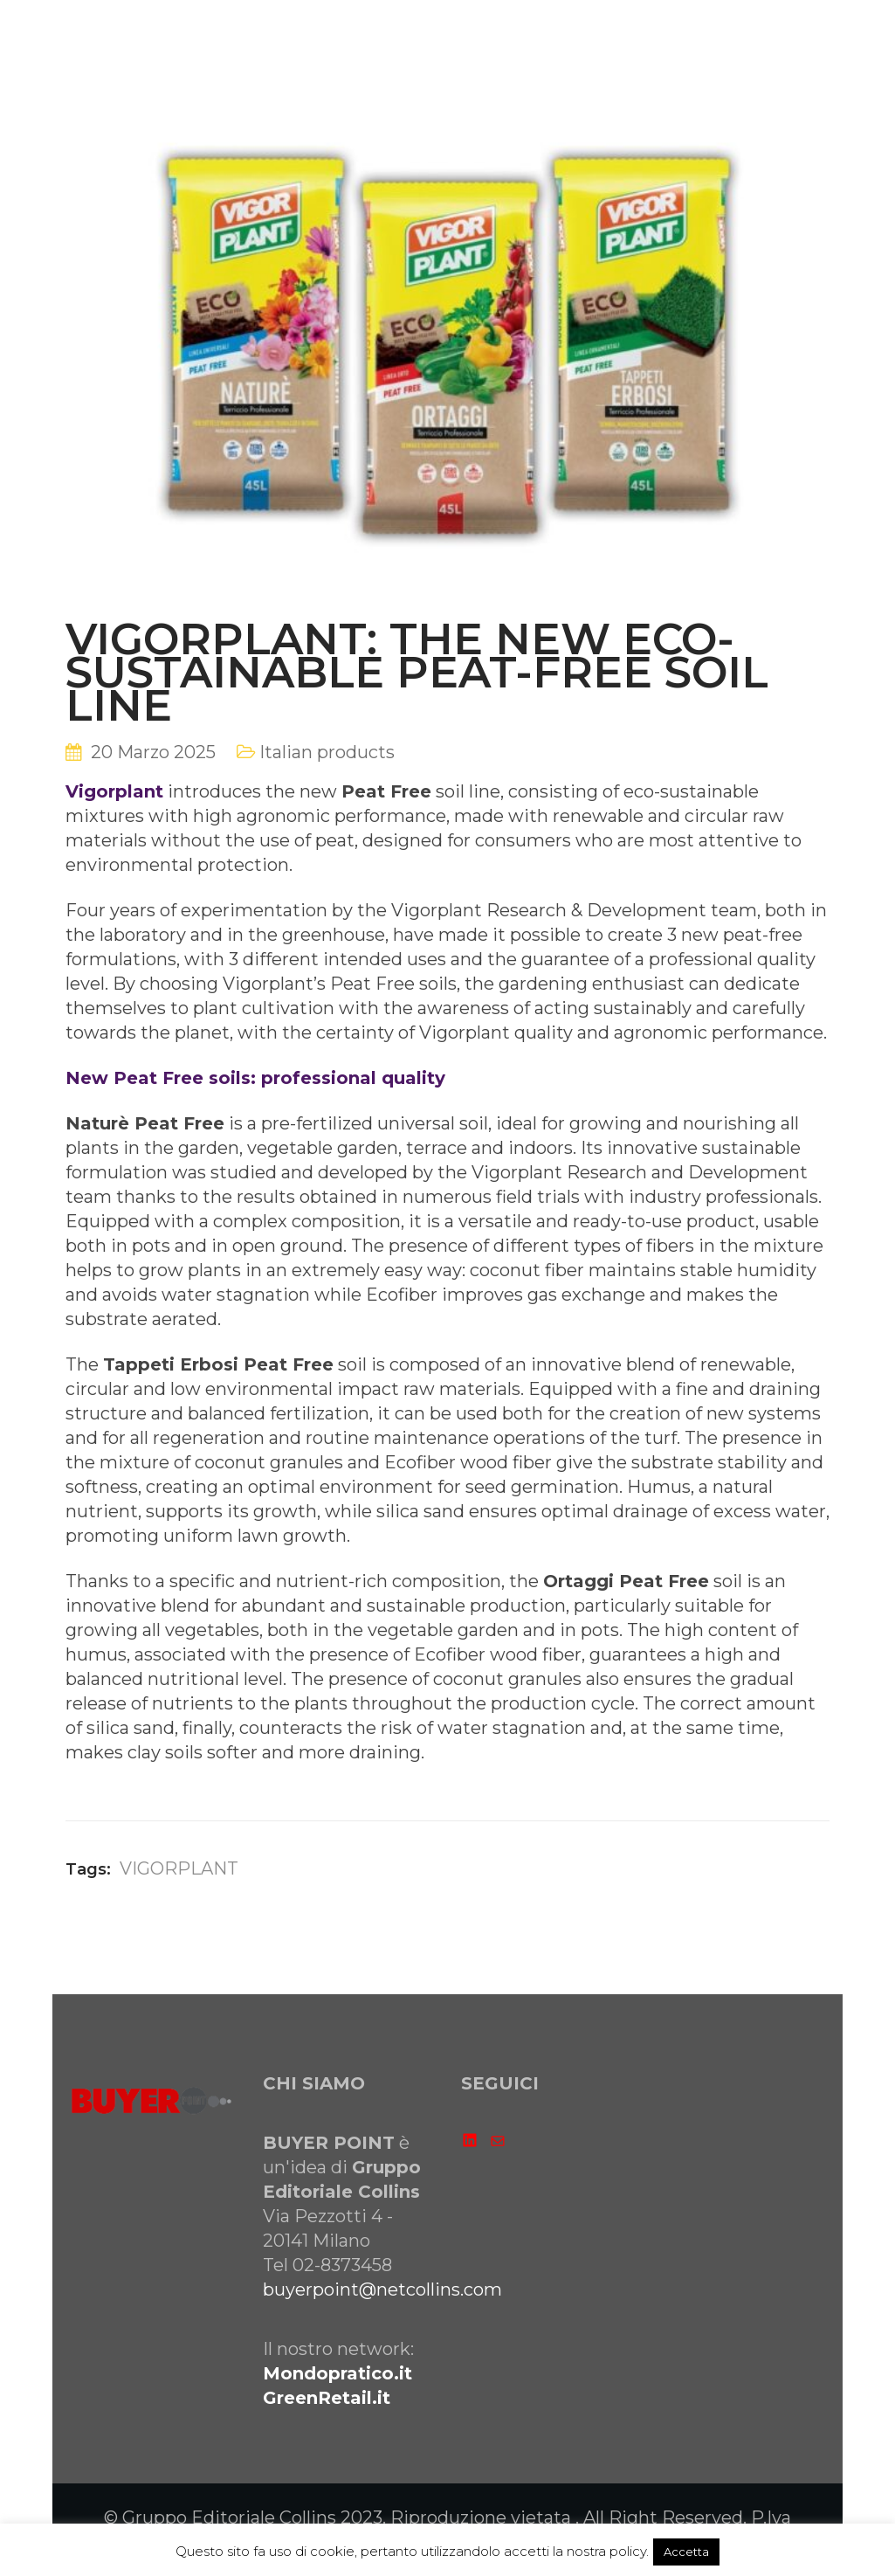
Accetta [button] (686, 2552)
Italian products (327, 752)
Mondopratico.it (337, 2373)
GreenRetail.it (326, 2397)
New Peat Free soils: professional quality (255, 1077)
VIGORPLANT (179, 1868)
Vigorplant (114, 791)
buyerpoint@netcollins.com (382, 2289)
